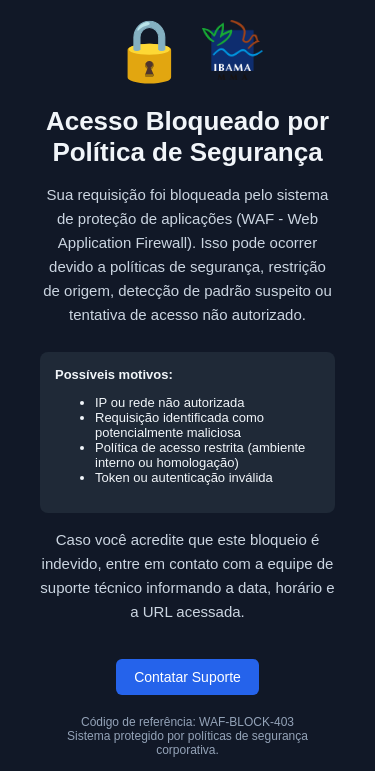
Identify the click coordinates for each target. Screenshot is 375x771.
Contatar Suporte (187, 677)
